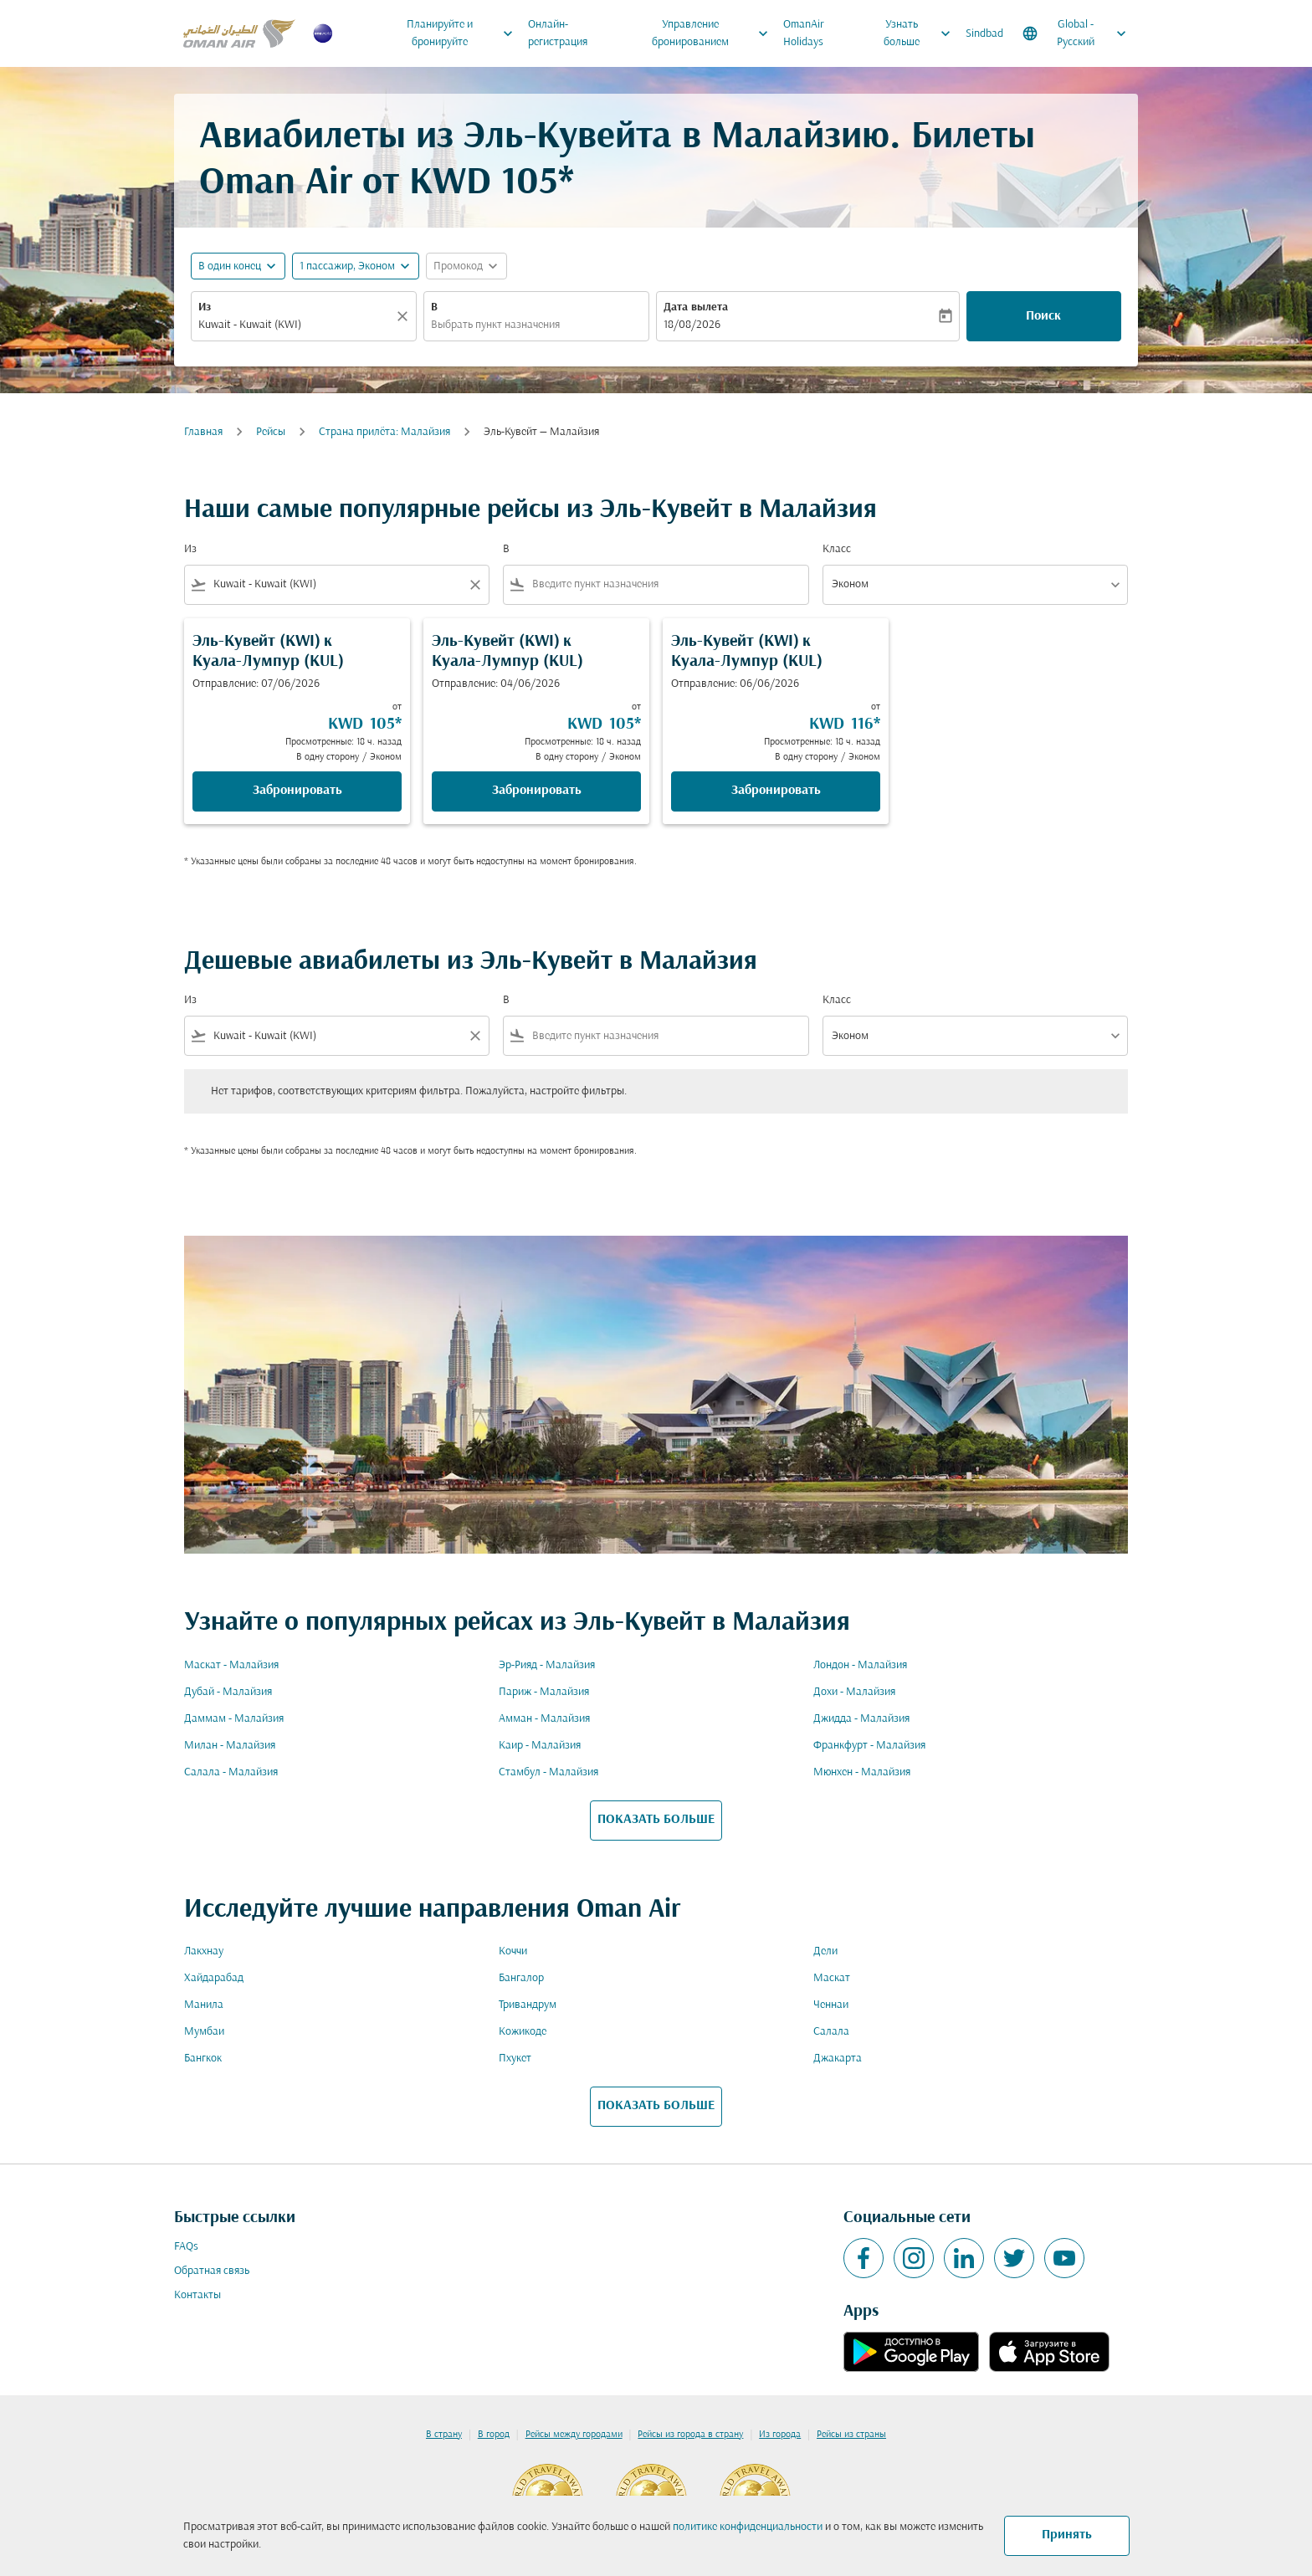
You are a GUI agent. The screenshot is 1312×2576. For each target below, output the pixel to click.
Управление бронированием (714, 33)
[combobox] (295, 325)
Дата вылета (696, 307)
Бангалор (521, 1978)
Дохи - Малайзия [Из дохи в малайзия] (854, 1692)
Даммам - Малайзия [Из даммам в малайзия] (234, 1719)
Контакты (197, 2295)
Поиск (1043, 316)
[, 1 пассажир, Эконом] (347, 266)
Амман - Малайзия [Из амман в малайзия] (544, 1719)
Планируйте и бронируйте (464, 33)
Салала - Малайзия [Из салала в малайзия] (231, 1772)
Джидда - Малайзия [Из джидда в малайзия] (861, 1719)
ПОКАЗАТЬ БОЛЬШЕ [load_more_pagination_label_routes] (656, 1819)
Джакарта (837, 2058)
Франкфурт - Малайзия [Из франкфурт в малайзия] (869, 1745)
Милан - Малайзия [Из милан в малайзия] (229, 1745)
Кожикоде (522, 2031)
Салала (831, 2031)
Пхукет (515, 2058)
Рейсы (270, 432)
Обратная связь (211, 2271)
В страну (444, 2435)
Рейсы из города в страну (690, 2435)
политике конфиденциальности (748, 2527)
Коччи (513, 1951)
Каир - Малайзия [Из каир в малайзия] (540, 1745)
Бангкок (203, 2058)
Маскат (831, 1978)
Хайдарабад (213, 1978)
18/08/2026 (692, 325)
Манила (203, 2005)
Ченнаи (830, 2005)
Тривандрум (527, 2005)
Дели (825, 1951)
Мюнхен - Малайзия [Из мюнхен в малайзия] (861, 1772)
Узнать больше (921, 33)
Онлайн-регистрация (557, 33)
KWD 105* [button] (491, 183)
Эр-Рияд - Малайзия (547, 1665)
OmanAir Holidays (803, 33)
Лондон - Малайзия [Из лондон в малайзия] (860, 1665)
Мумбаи (204, 2031)
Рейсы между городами (574, 2435)
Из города (780, 2435)
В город (494, 2435)
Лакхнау (203, 1951)
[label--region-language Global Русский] (1076, 33)
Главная (203, 432)
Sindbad (984, 34)
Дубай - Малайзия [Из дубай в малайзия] (228, 1692)
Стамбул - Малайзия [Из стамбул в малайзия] (548, 1772)
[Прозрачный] (405, 316)
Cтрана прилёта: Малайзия (384, 432)
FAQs (186, 2247)
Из (204, 307)
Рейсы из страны (851, 2435)
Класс (837, 549)
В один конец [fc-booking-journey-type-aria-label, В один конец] (229, 266)
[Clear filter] (474, 585)
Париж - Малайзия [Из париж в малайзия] (544, 1692)
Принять (1067, 2535)
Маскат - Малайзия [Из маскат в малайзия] (231, 1665)
